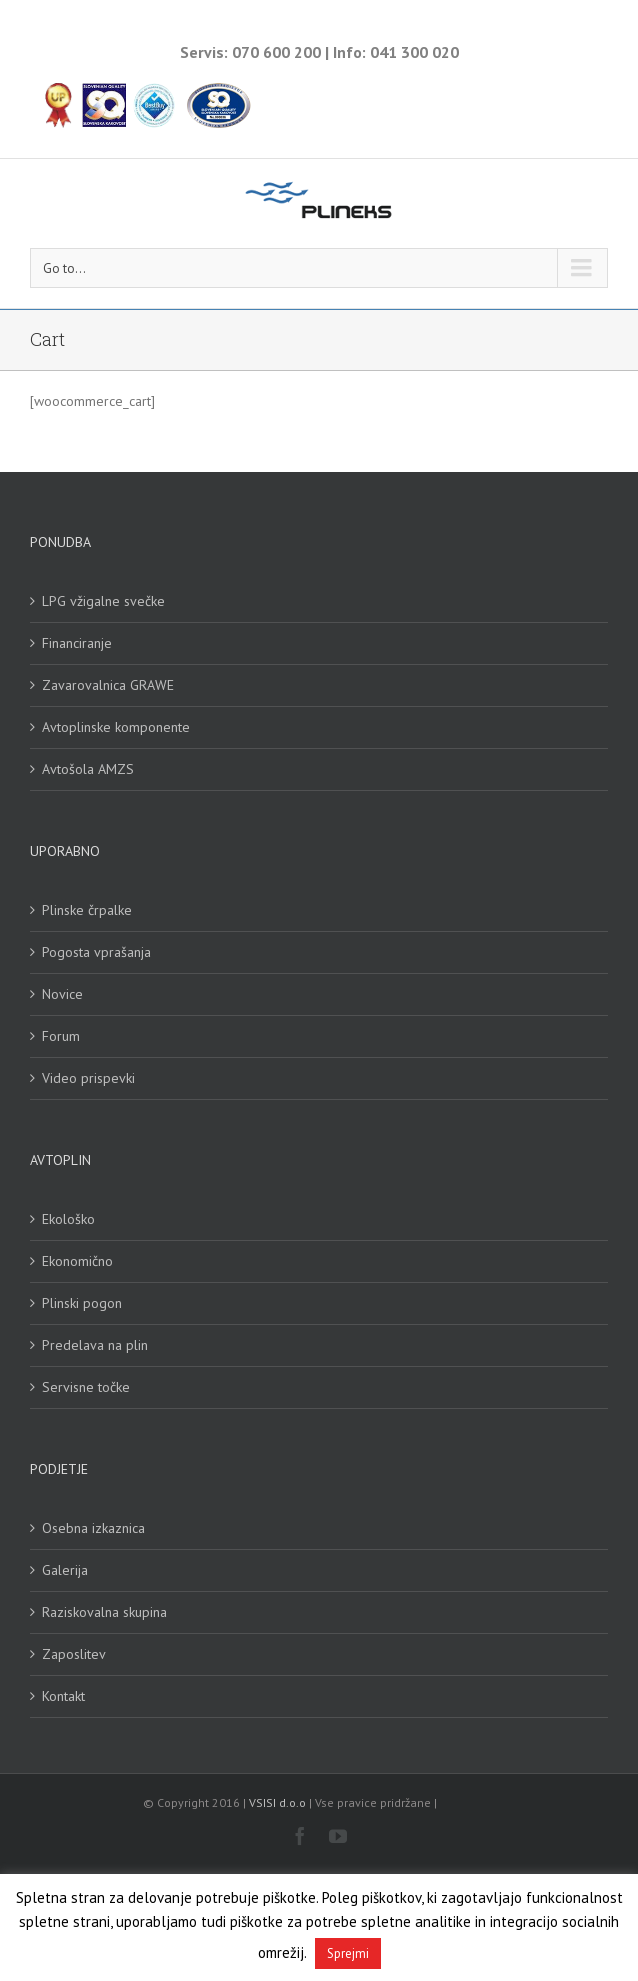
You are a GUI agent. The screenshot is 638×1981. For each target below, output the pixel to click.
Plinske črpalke (87, 910)
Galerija (65, 1570)
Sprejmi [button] (348, 1953)
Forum (61, 1036)
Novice (62, 994)
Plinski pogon (82, 1303)
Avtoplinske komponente (116, 727)
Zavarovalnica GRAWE (108, 685)
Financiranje (77, 643)
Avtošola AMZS (88, 769)
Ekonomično (77, 1261)
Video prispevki (88, 1078)
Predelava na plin (95, 1345)
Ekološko (68, 1219)
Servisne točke (86, 1387)
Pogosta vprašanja (96, 952)
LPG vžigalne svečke (103, 601)
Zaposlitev (74, 1654)
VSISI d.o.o (277, 1802)
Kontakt (63, 1696)
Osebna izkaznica (93, 1528)
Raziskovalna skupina (104, 1612)
